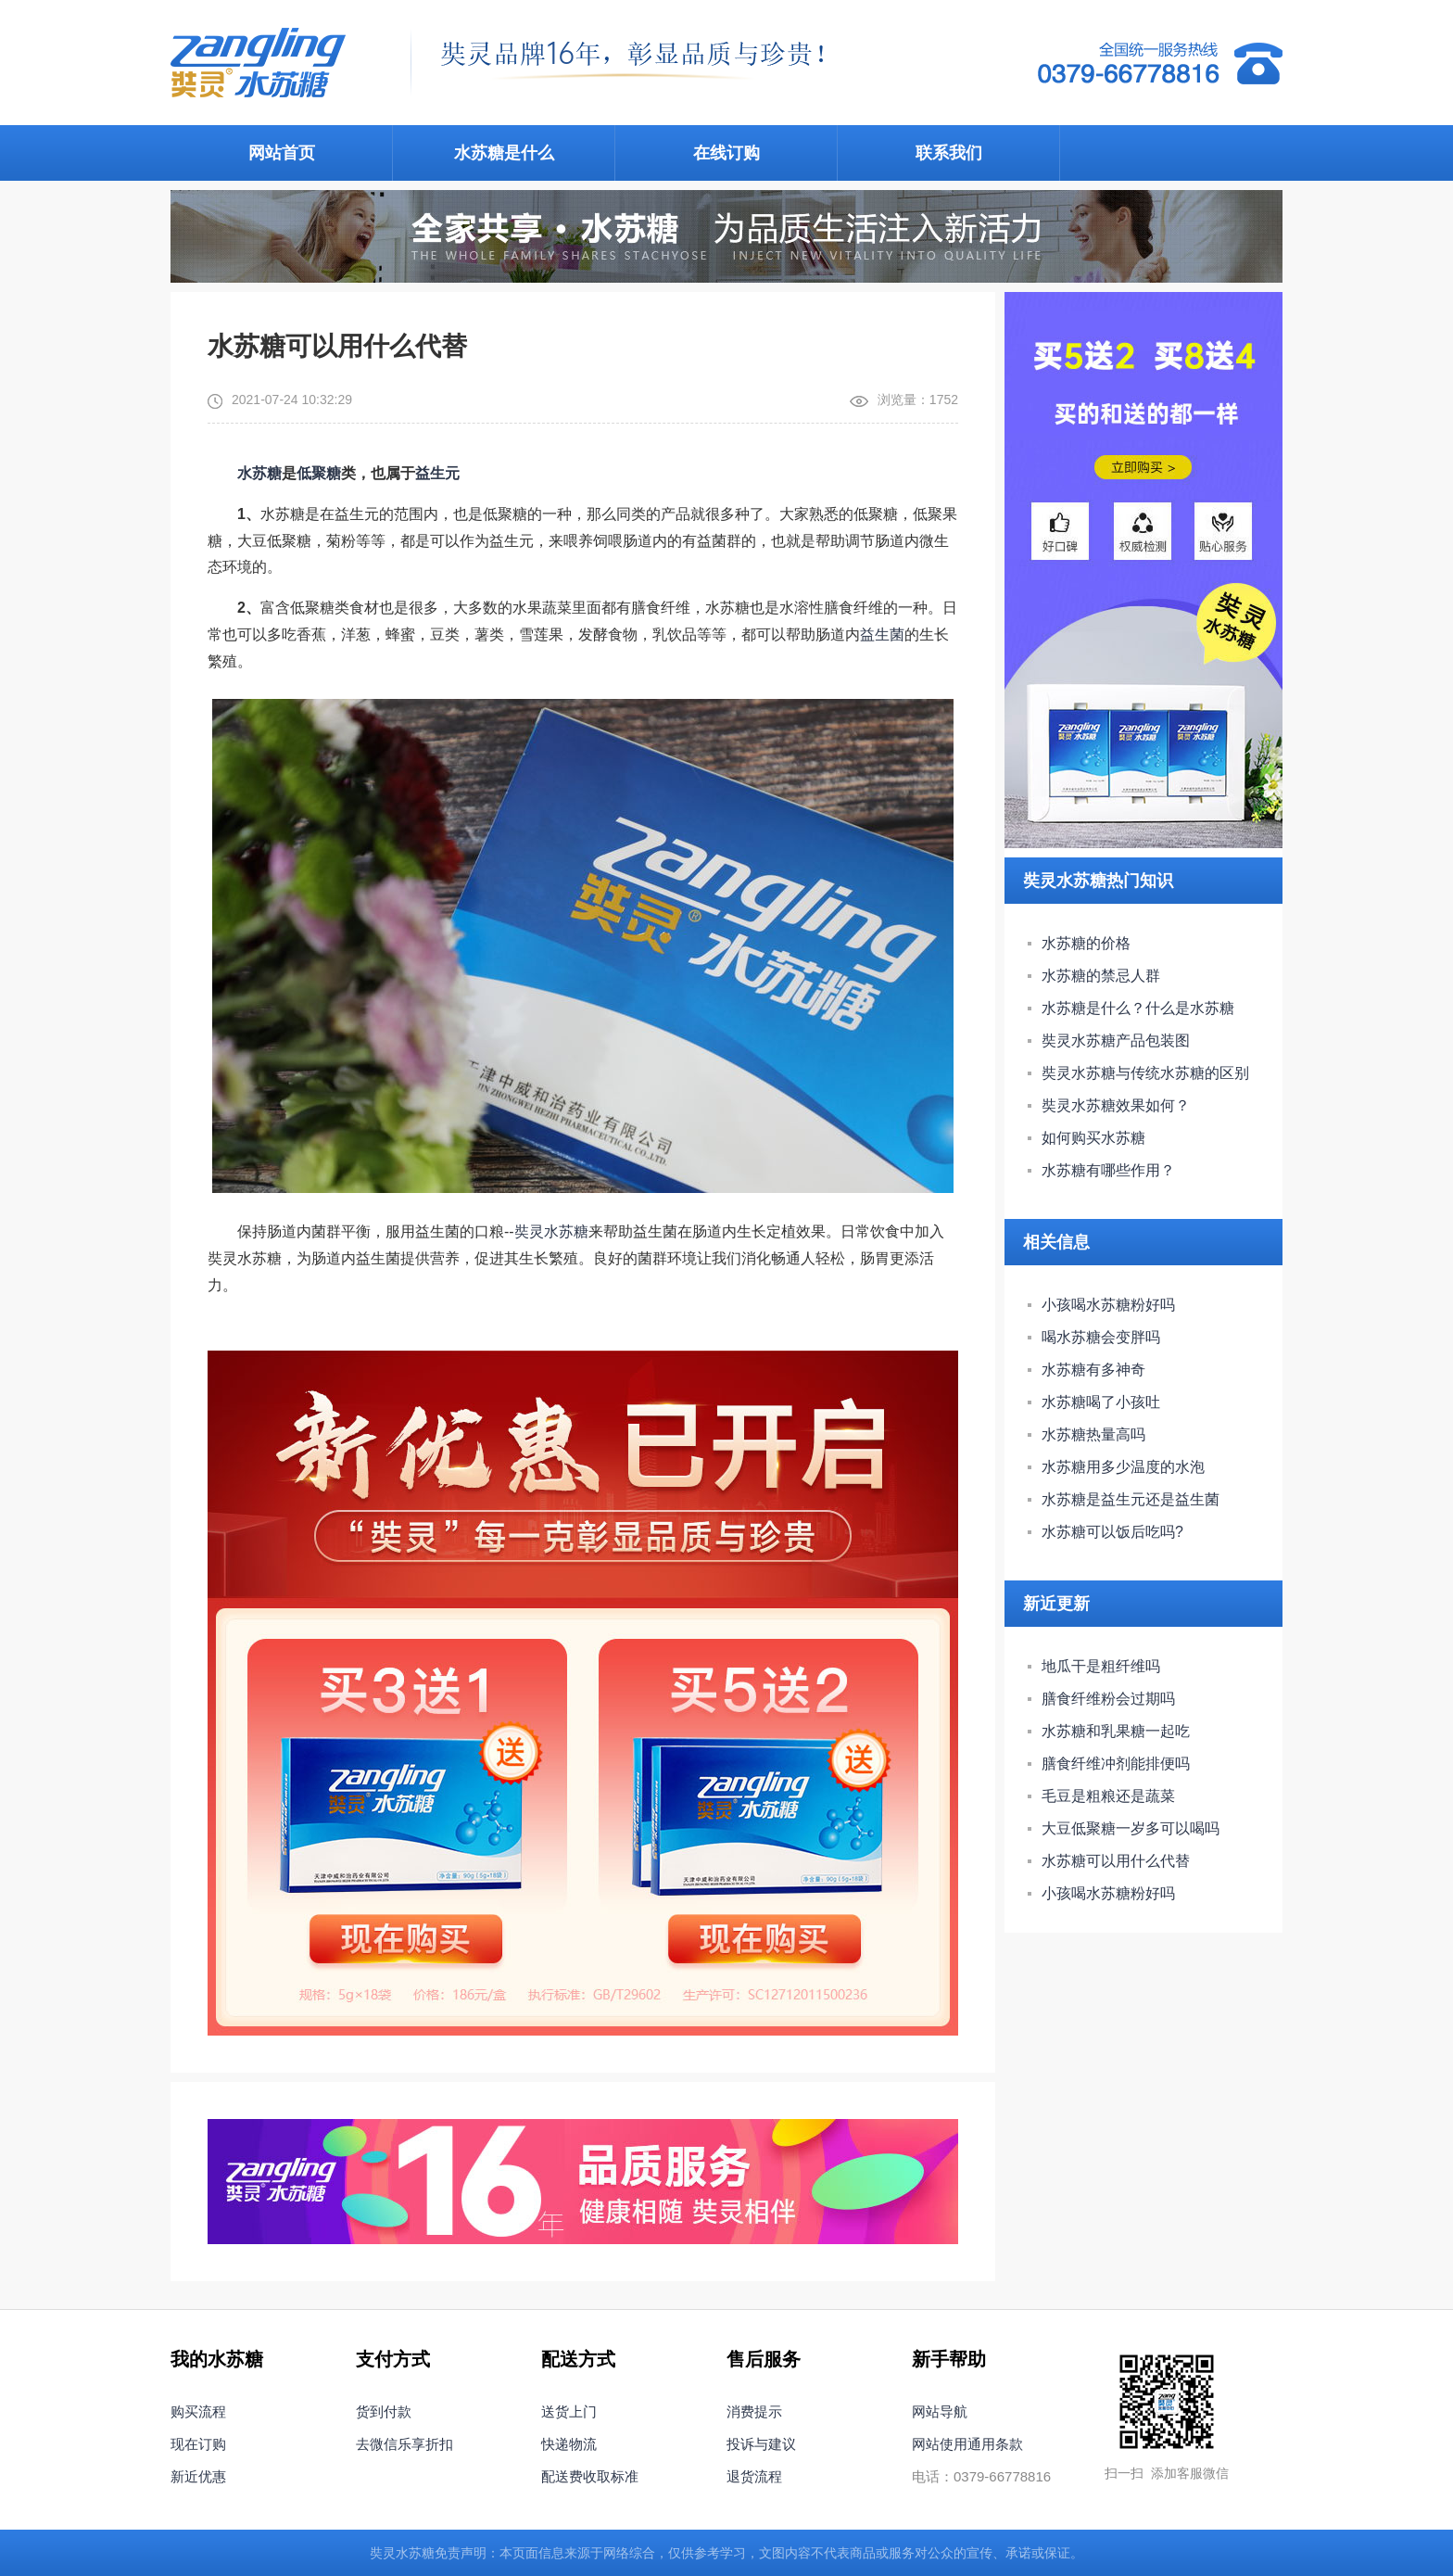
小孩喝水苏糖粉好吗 (1108, 1305)
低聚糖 (319, 473)
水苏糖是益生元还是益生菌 (1130, 1499)
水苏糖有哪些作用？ (1108, 1170)
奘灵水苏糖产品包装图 (1116, 1040)
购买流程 (198, 2411)
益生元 (437, 473)
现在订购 (198, 2444)
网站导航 (939, 2411)
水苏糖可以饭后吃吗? (1112, 1532)
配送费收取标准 (589, 2476)
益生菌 (882, 634)
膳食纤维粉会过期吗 (1108, 1699)
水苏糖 (259, 473)
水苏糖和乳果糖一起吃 (1116, 1731)
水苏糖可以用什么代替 (1116, 1861)
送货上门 (569, 2411)
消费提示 (754, 2411)
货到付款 (383, 2411)
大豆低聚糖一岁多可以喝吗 (1130, 1828)
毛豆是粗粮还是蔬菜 (1108, 1796)
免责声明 (460, 2552)
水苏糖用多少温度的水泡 (1123, 1467)
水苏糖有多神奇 (1093, 1369)
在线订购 (726, 153)
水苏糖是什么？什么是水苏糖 (1138, 1008)
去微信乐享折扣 (404, 2444)
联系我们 (949, 153)
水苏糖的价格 (1086, 943)
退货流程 (754, 2476)
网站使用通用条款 (967, 2444)
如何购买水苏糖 (1093, 1138)
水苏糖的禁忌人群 (1101, 975)
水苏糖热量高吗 (1093, 1434)
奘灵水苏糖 (551, 1231)
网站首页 (281, 153)
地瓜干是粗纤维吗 (1101, 1666)
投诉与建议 (761, 2444)
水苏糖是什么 (504, 153)
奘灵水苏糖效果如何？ (1116, 1105)
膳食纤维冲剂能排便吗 (1116, 1763)
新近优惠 (198, 2476)
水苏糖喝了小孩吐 (1101, 1402)
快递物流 (569, 2444)
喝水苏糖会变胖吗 (1101, 1337)
